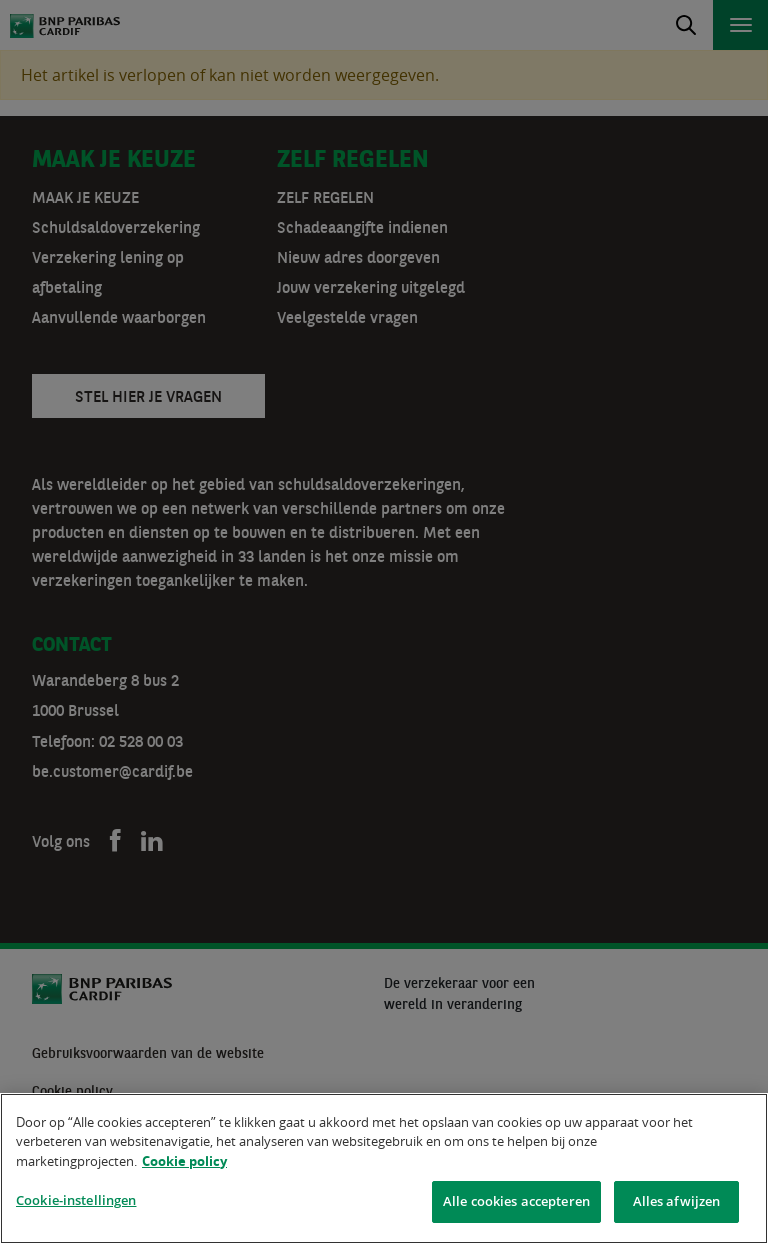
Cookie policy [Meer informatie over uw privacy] (184, 1164)
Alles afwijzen (677, 1204)
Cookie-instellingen (76, 1203)
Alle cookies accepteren (516, 1204)
